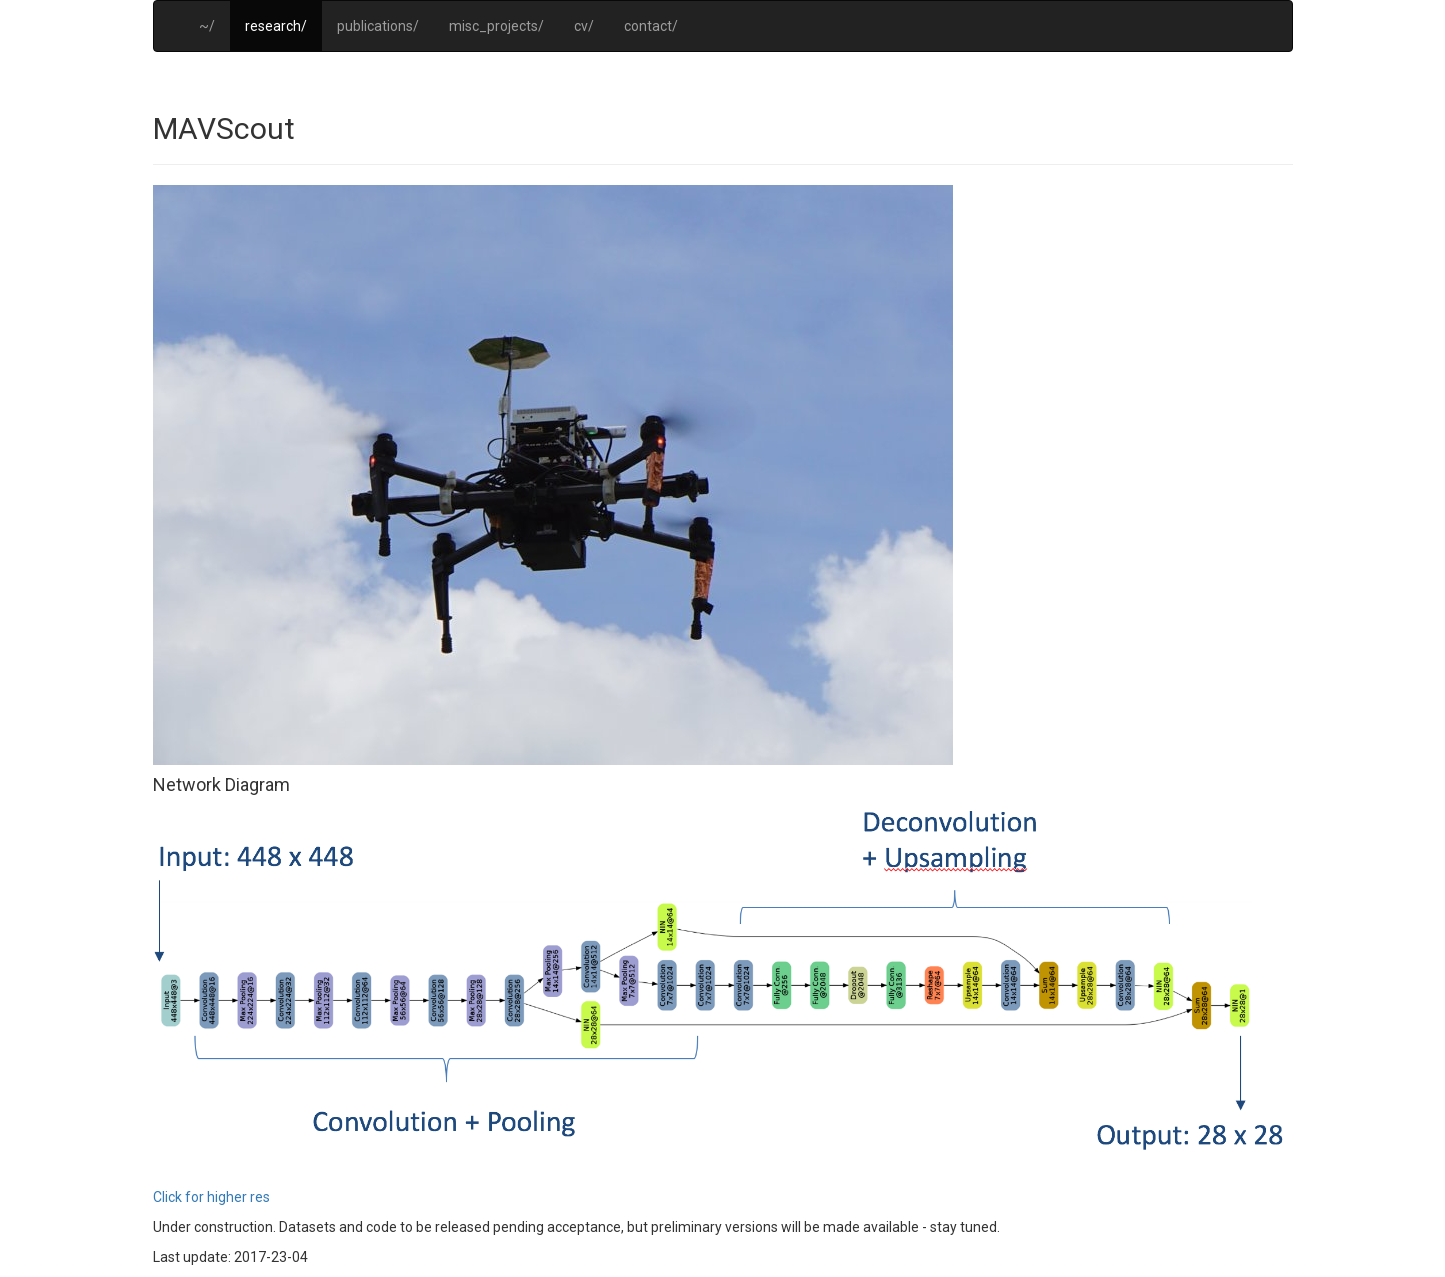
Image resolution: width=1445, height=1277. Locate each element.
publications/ (378, 26)
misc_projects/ (496, 26)
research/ (276, 26)
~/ (207, 26)
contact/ (651, 26)
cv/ (584, 26)
